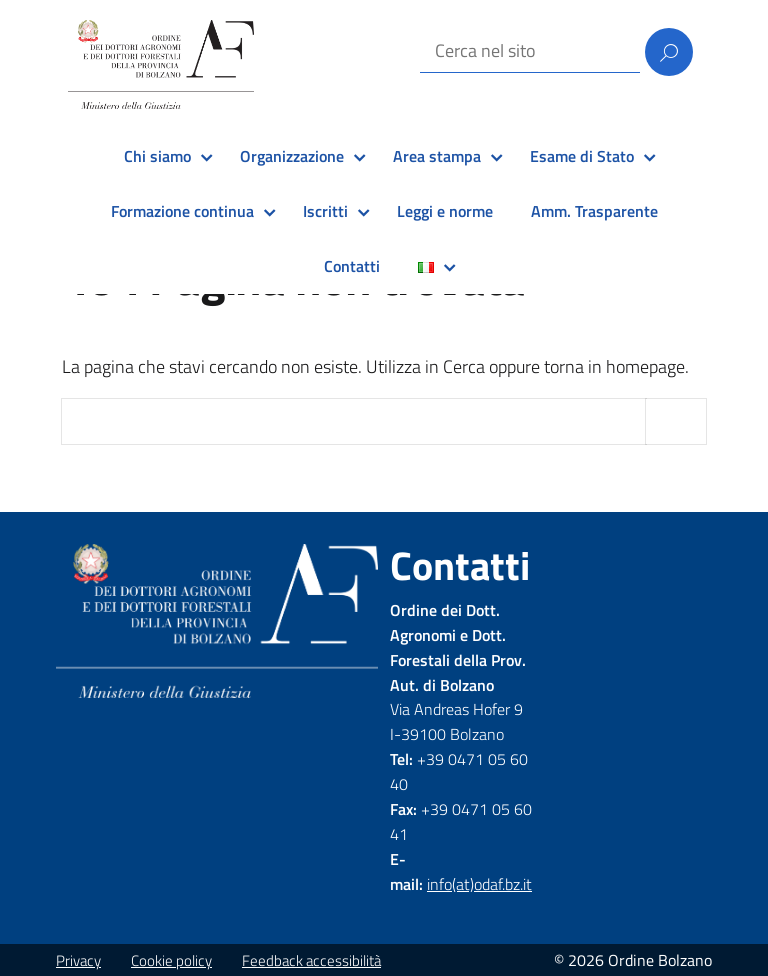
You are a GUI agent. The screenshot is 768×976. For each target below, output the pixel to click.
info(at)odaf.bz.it (479, 884)
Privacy (78, 960)
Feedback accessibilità (311, 960)
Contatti (352, 266)
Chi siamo (157, 156)
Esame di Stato (582, 156)
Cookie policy (171, 960)
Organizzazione (292, 156)
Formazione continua (182, 211)
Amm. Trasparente (594, 211)
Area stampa (437, 156)
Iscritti (325, 211)
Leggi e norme (445, 211)
